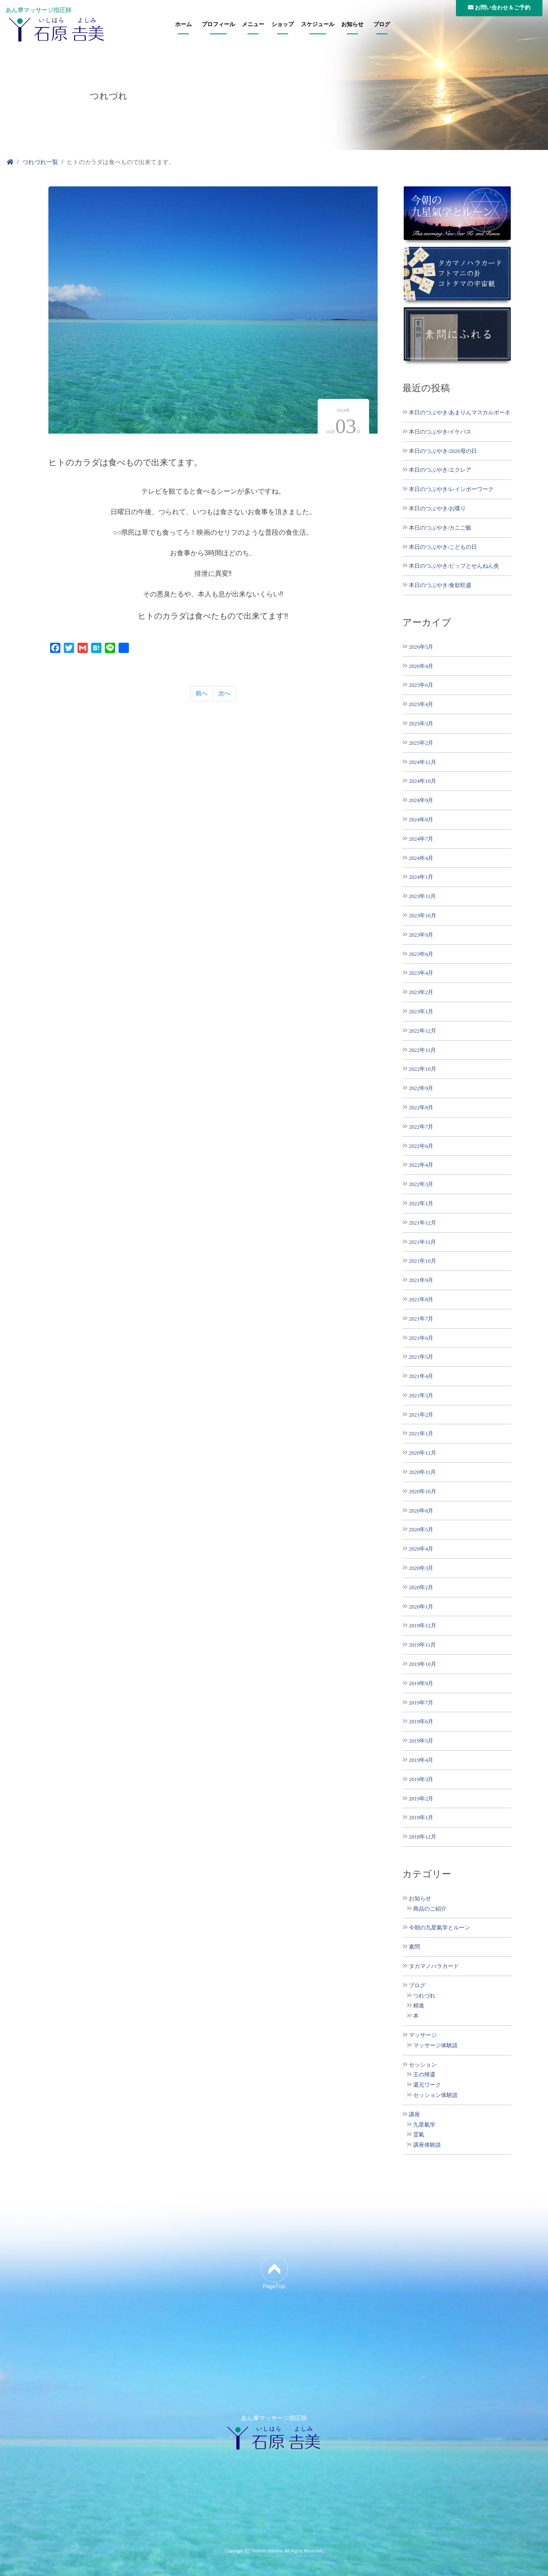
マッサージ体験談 (435, 2046)
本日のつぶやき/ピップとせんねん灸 (454, 566)
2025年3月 (421, 723)
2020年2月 (421, 1587)
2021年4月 (421, 1376)
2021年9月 (421, 1280)
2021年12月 (422, 1222)
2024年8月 (421, 819)
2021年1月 (421, 1433)
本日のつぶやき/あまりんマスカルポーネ (460, 412)
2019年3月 (421, 1779)
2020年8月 (421, 1510)
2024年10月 (422, 781)
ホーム (183, 24)
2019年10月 (422, 1664)
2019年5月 (421, 1740)
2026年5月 (421, 647)
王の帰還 (424, 2075)
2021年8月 (421, 1299)
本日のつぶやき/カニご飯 (440, 527)
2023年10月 (422, 915)
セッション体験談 (435, 2095)
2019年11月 (422, 1644)
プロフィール (218, 24)
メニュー (253, 24)
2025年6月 (421, 685)
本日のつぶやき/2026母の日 (443, 451)
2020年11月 (422, 1472)
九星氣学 (424, 2125)
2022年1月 (421, 1203)
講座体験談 (427, 2145)
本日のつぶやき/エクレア (440, 470)
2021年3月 (421, 1395)
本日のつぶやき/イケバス (440, 431)
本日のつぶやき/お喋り (437, 508)
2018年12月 (422, 1836)
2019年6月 (421, 1721)
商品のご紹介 (430, 1909)
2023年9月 (421, 935)
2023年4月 (421, 973)
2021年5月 (421, 1357)
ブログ (381, 24)
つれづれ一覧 (40, 162)
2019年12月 (422, 1625)
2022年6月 (421, 1146)
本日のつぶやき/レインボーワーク (451, 489)
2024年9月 (421, 800)
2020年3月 (421, 1568)
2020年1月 (421, 1606)
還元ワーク (427, 2085)
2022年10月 (422, 1069)
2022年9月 (421, 1088)
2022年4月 (421, 1165)
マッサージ (423, 2035)
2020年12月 (422, 1453)
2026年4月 (421, 666)
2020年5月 (421, 1529)
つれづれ (424, 1996)
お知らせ (352, 24)
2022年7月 (421, 1126)
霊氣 (418, 2135)
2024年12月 (422, 762)
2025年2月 (421, 743)
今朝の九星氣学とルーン (439, 1928)
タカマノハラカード (434, 1966)
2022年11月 (422, 1050)
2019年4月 (421, 1760)
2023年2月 (421, 992)
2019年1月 (421, 1817)
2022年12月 (422, 1030)
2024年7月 (421, 839)
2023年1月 (421, 1011)
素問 (414, 1947)
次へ (224, 693)
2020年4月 (421, 1549)
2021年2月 (421, 1414)
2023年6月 (421, 954)
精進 (418, 2006)
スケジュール (317, 24)
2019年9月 (421, 1683)
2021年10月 (422, 1261)
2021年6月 (421, 1338)
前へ (202, 693)
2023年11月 (422, 896)
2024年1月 (421, 877)
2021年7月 (421, 1318)
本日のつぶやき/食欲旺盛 (440, 585)
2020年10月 (422, 1491)
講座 (414, 2115)
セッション (423, 2065)
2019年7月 (421, 1702)
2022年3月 (421, 1184)
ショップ (282, 24)
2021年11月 (422, 1242)
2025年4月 (421, 704)
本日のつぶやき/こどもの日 (443, 547)
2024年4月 (421, 858)
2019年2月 (421, 1798)
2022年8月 (421, 1107)
